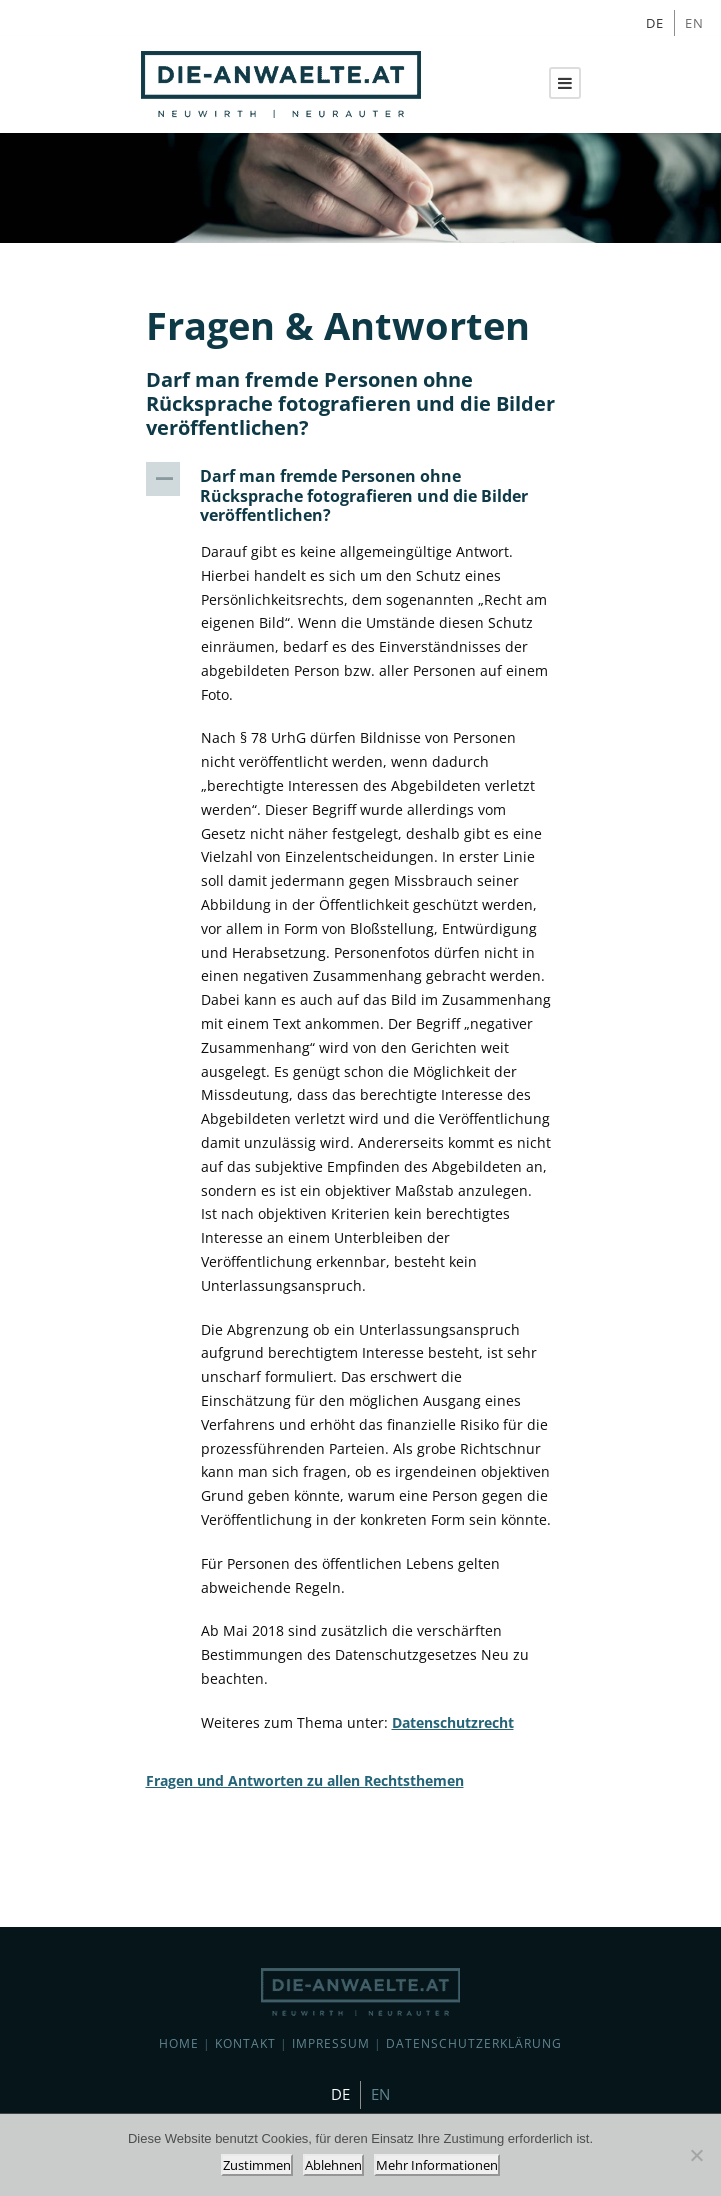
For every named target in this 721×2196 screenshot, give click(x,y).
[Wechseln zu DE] (655, 23)
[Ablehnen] (696, 2155)
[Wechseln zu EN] (694, 23)
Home (179, 2043)
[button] (361, 496)
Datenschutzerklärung (474, 2043)
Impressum (331, 2043)
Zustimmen (257, 2165)
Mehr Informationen (437, 2165)
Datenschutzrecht (453, 1722)
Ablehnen (333, 2165)
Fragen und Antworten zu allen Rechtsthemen (305, 1780)
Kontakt (245, 2043)
